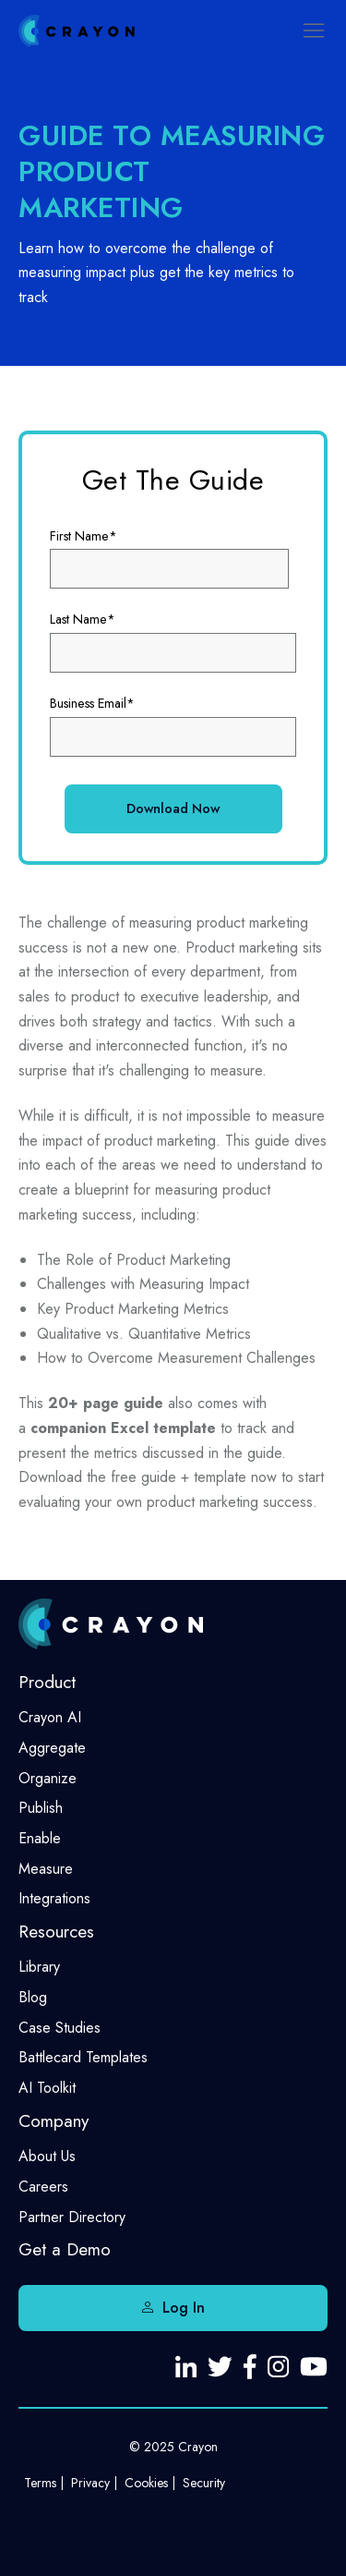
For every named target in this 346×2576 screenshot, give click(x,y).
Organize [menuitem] (47, 1778)
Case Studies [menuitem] (59, 2027)
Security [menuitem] (204, 2482)
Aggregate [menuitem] (52, 1747)
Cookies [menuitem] (146, 2482)
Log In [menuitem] (183, 2307)
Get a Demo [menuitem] (64, 2249)
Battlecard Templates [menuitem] (83, 2057)
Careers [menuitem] (43, 2186)
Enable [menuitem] (39, 1838)
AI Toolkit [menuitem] (47, 2087)
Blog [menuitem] (32, 1997)
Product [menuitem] (47, 1682)
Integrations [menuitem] (54, 1898)
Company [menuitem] (53, 2120)
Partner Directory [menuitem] (71, 2217)
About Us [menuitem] (47, 2156)
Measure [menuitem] (45, 1868)
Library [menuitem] (39, 1966)
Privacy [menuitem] (90, 2482)
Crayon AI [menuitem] (49, 1717)
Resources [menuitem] (56, 1931)
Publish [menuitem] (40, 1807)
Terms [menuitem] (40, 2482)
